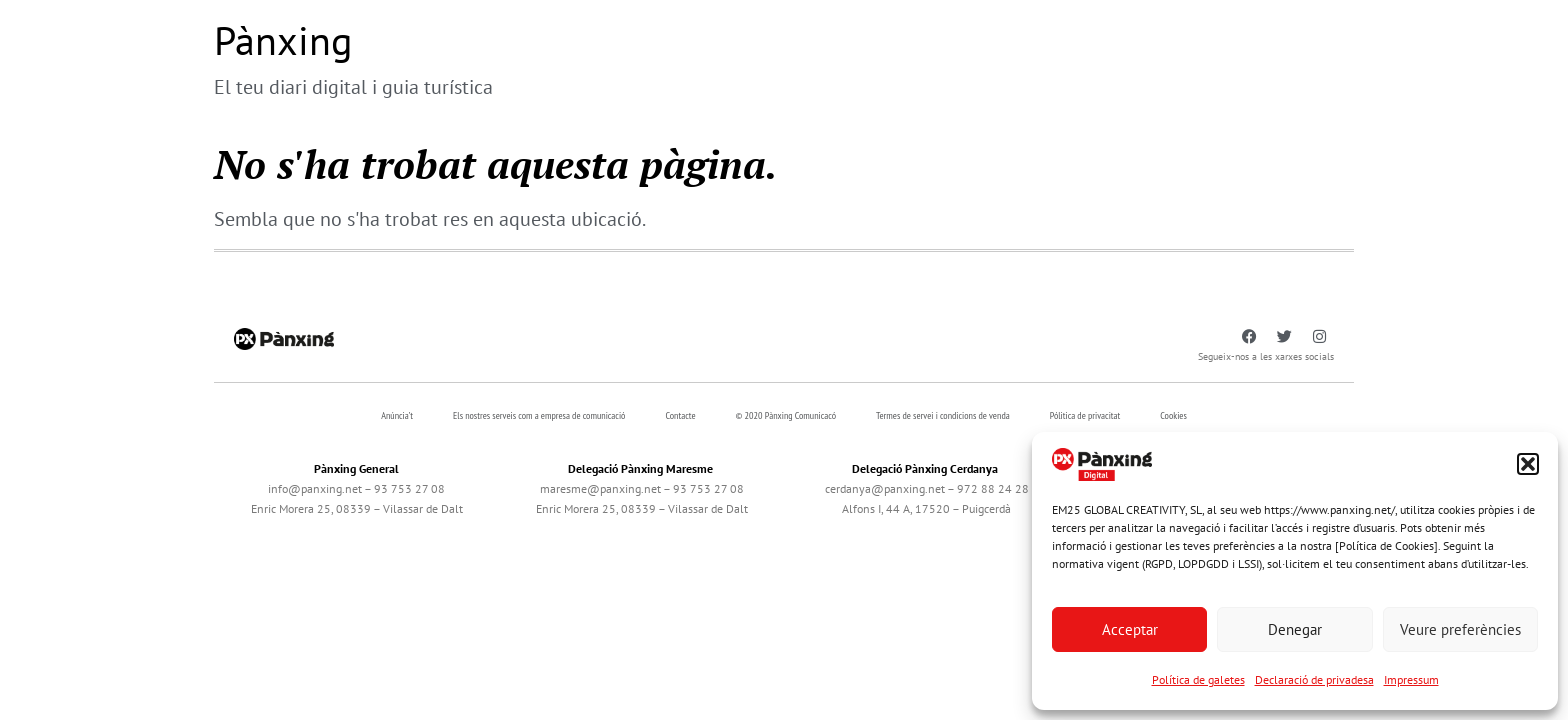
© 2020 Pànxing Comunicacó (786, 415)
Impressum (1411, 679)
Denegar (1295, 629)
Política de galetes (1198, 679)
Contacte (680, 415)
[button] (1528, 464)
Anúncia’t (397, 415)
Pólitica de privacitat (1085, 415)
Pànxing (283, 40)
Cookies (1173, 415)
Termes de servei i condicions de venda (943, 415)
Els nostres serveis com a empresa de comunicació (539, 415)
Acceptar (1130, 629)
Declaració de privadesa (1314, 679)
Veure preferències (1460, 629)
